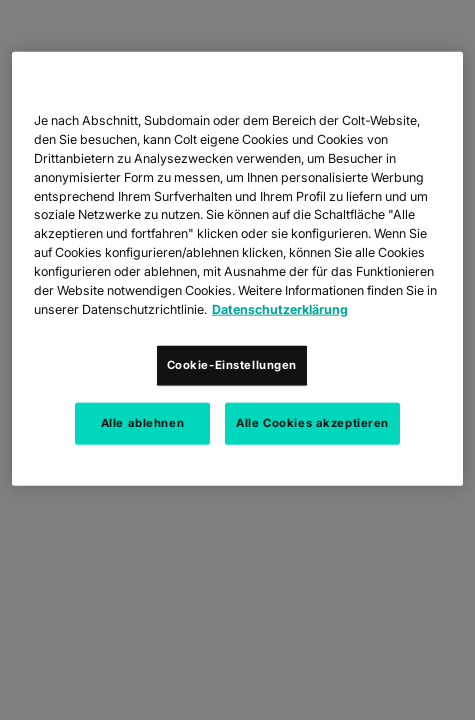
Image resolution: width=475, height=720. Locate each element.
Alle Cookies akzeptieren (312, 422)
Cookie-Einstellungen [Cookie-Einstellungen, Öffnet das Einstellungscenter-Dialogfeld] (232, 364)
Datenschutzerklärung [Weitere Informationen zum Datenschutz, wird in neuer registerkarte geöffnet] (280, 309)
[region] (237, 269)
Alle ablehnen (142, 422)
